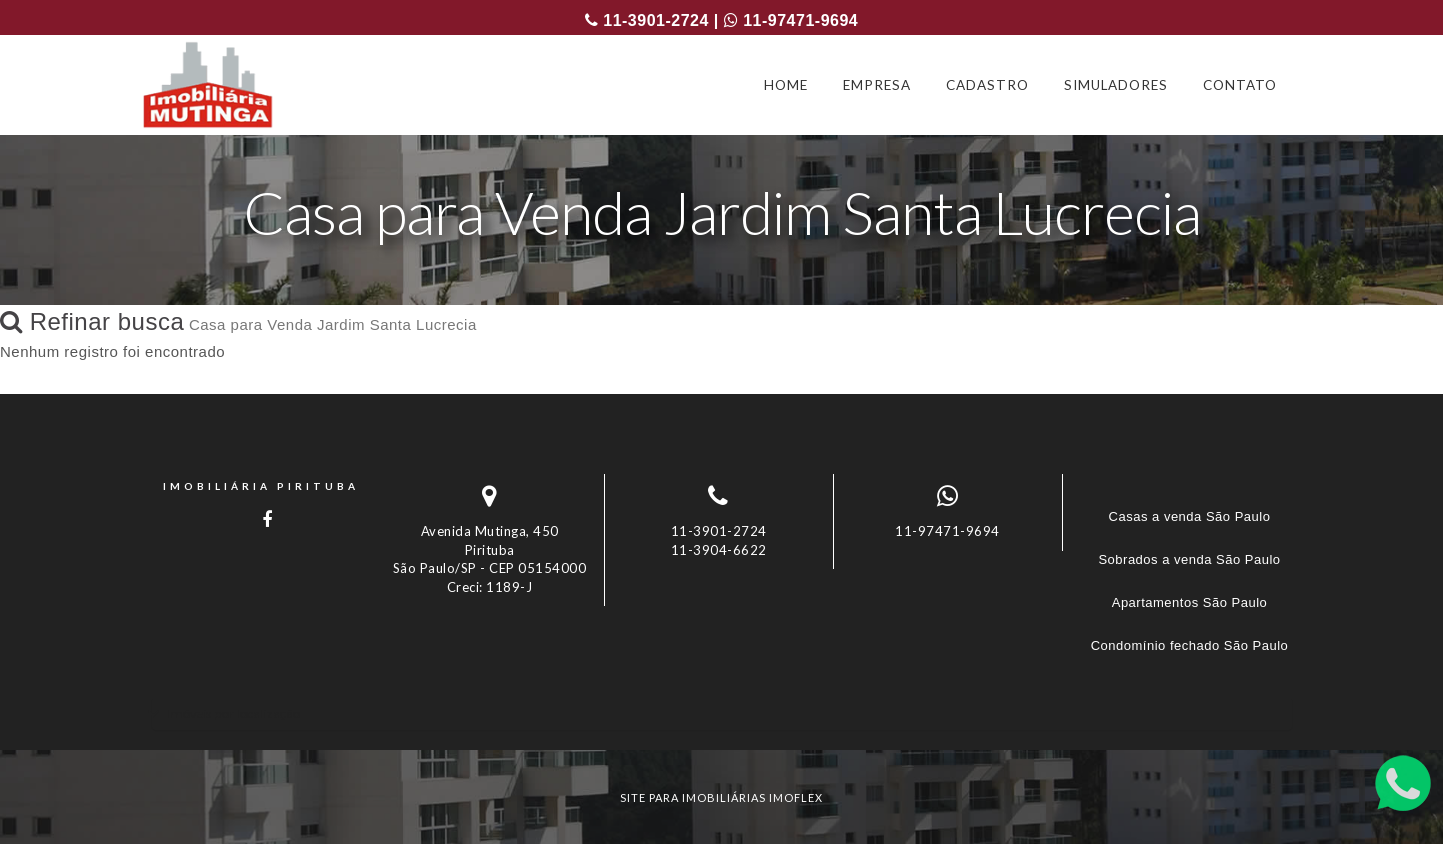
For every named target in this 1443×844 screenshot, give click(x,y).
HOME (786, 85)
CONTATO (1240, 85)
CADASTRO (987, 85)
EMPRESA (877, 85)
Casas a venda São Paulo (1190, 516)
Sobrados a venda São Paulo (1189, 559)
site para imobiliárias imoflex (721, 797)
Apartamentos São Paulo (1190, 602)
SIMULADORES (1116, 85)
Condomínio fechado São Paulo (1190, 645)
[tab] (722, 713)
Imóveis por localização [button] (233, 713)
